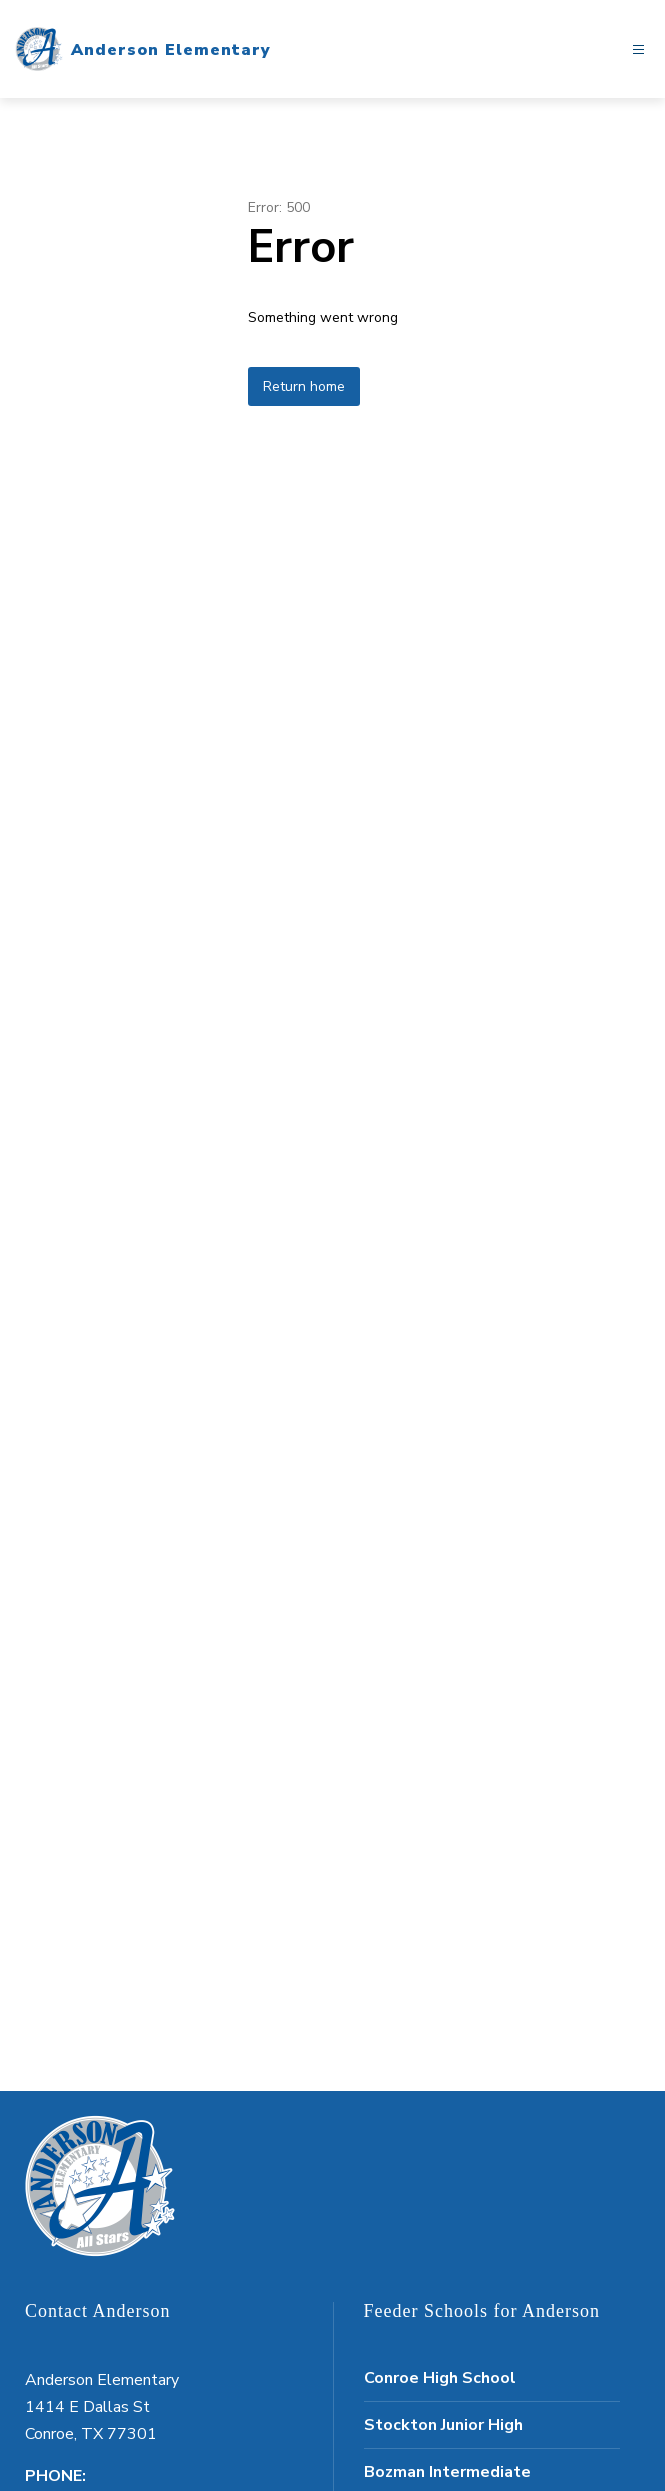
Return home (304, 386)
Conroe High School (440, 2378)
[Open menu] (638, 49)
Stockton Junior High (443, 2425)
